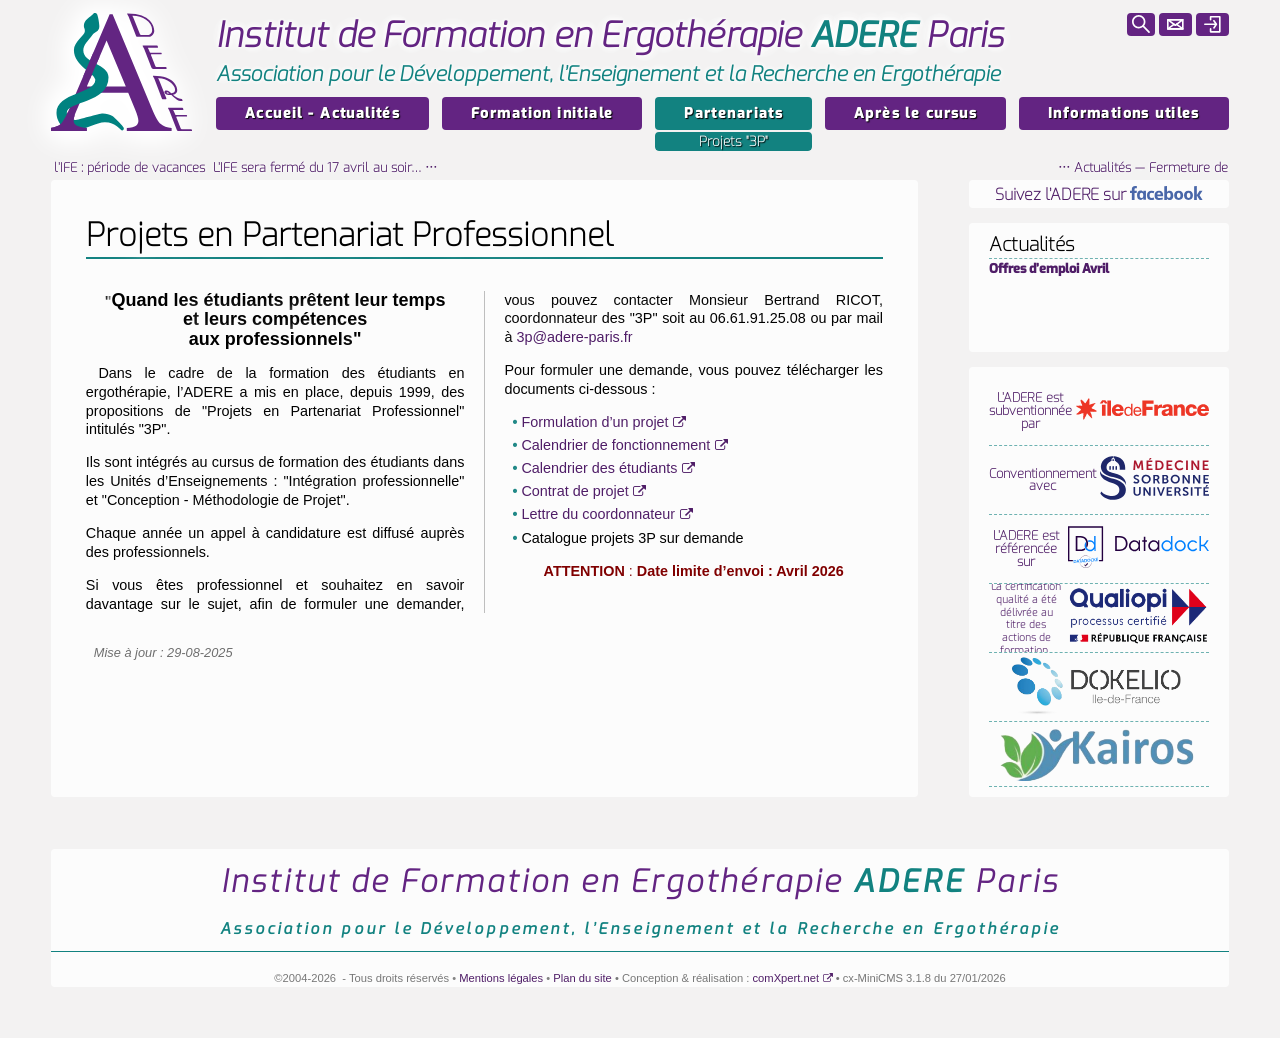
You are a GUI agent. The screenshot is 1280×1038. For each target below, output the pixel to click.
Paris (610, 35)
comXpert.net (786, 978)
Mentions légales (501, 978)
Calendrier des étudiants (599, 468)
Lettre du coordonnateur (598, 514)
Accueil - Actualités (322, 113)
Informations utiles (1124, 113)
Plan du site (582, 978)
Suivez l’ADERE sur (1099, 194)
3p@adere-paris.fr (574, 337)
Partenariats (733, 113)
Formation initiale (542, 113)
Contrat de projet (574, 491)
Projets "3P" (733, 141)
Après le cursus (915, 113)
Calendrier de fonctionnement (615, 445)
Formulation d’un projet (594, 422)
